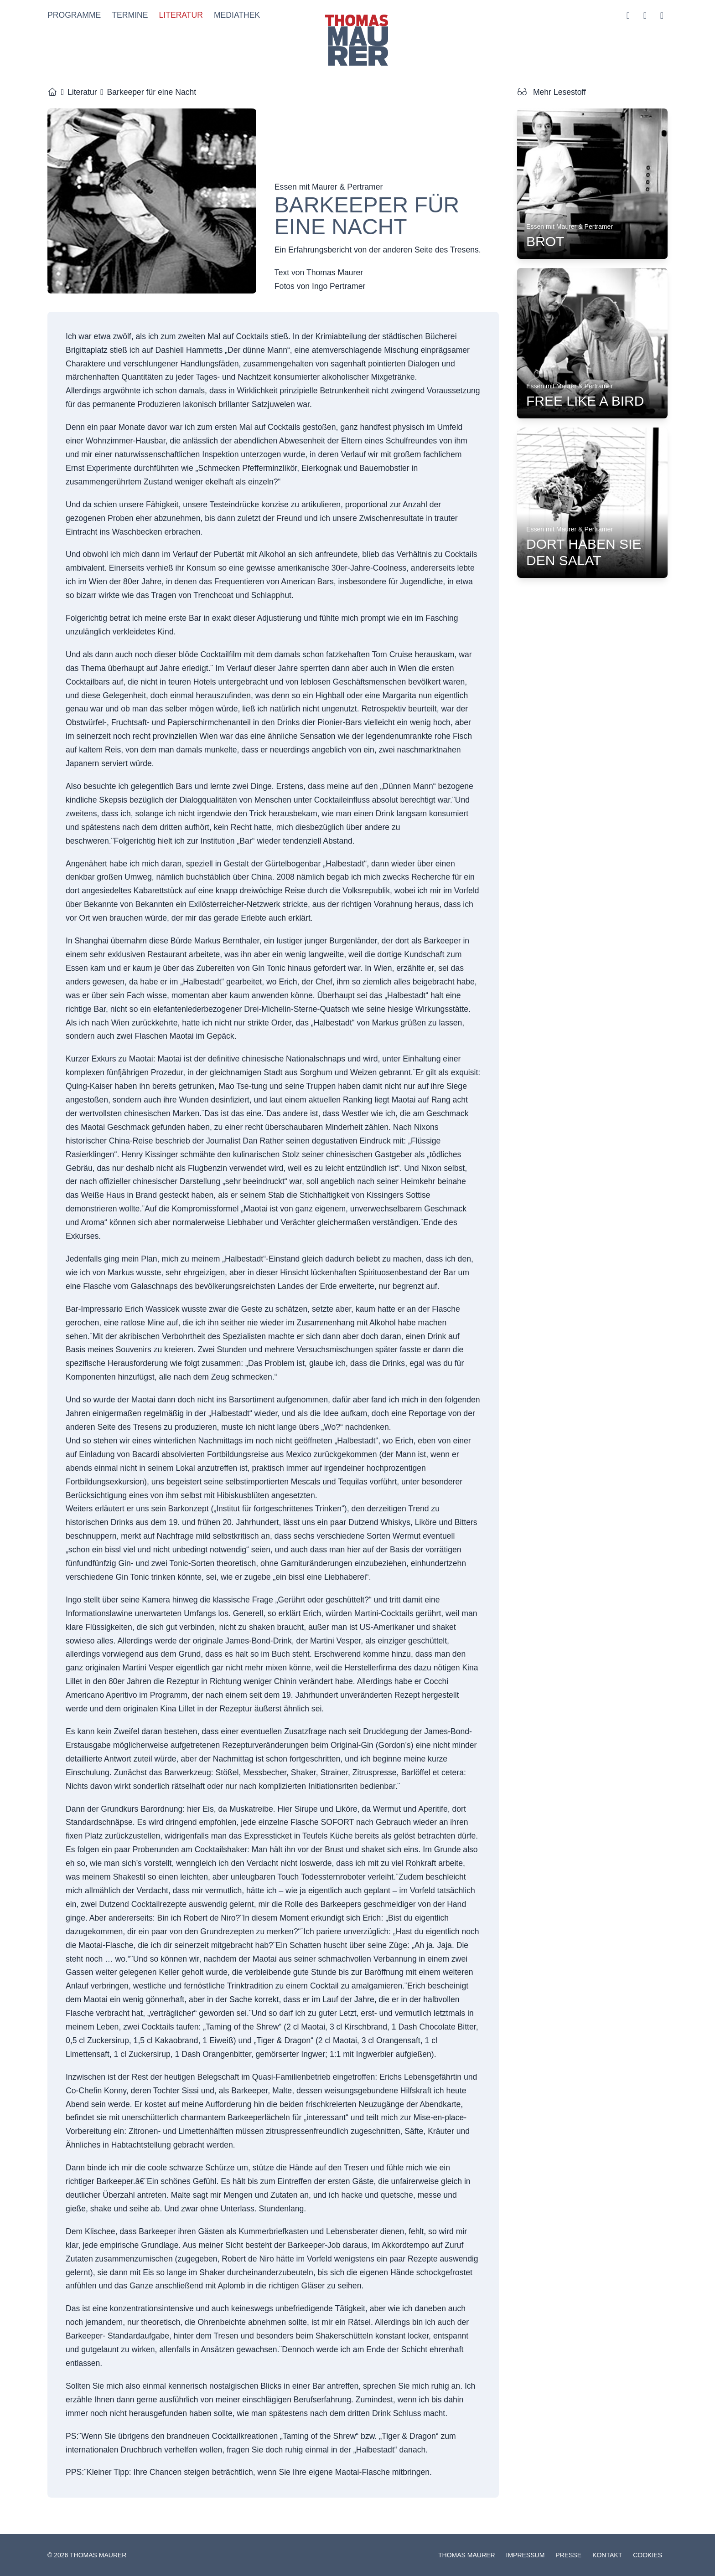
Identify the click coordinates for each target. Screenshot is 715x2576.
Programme (74, 15)
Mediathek (237, 15)
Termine (130, 15)
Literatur (180, 15)
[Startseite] (52, 92)
